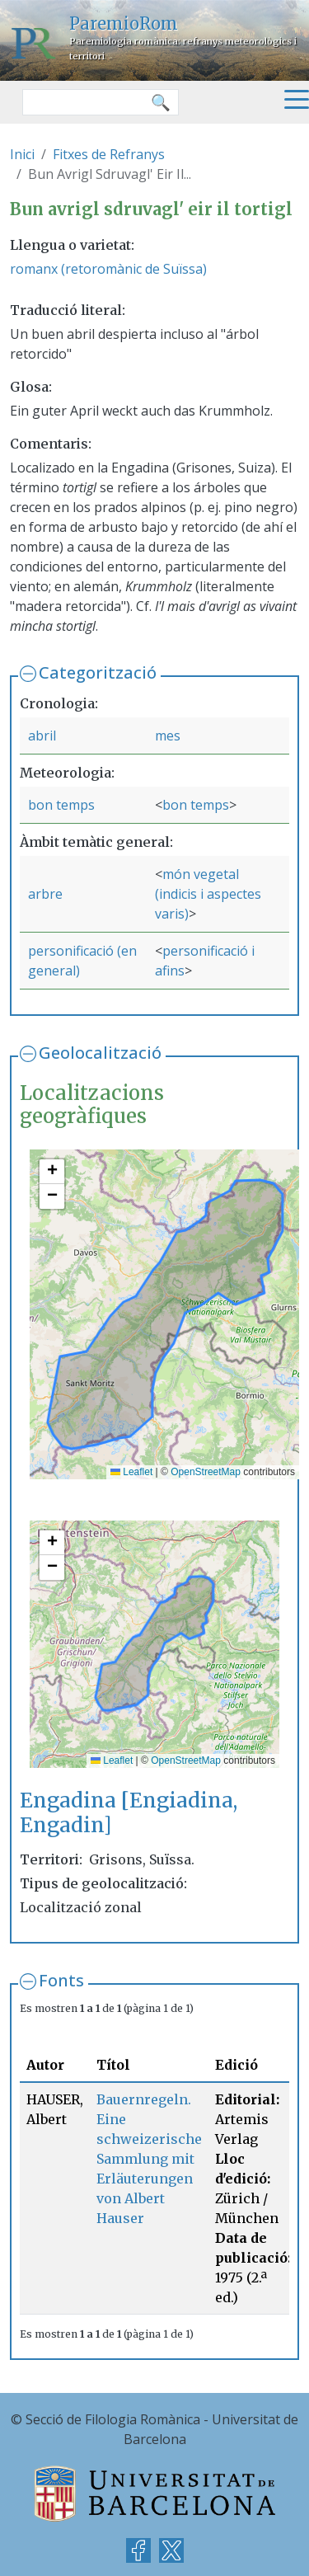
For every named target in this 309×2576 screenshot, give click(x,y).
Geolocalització (100, 1052)
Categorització (98, 672)
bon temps (61, 805)
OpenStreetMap (206, 1472)
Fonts (61, 1980)
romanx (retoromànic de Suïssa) (108, 269)
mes (167, 735)
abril (42, 735)
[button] (52, 1171)
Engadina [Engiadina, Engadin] (128, 1812)
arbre (45, 894)
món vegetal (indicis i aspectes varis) (208, 894)
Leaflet (131, 1472)
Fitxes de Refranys (109, 154)
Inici (22, 154)
